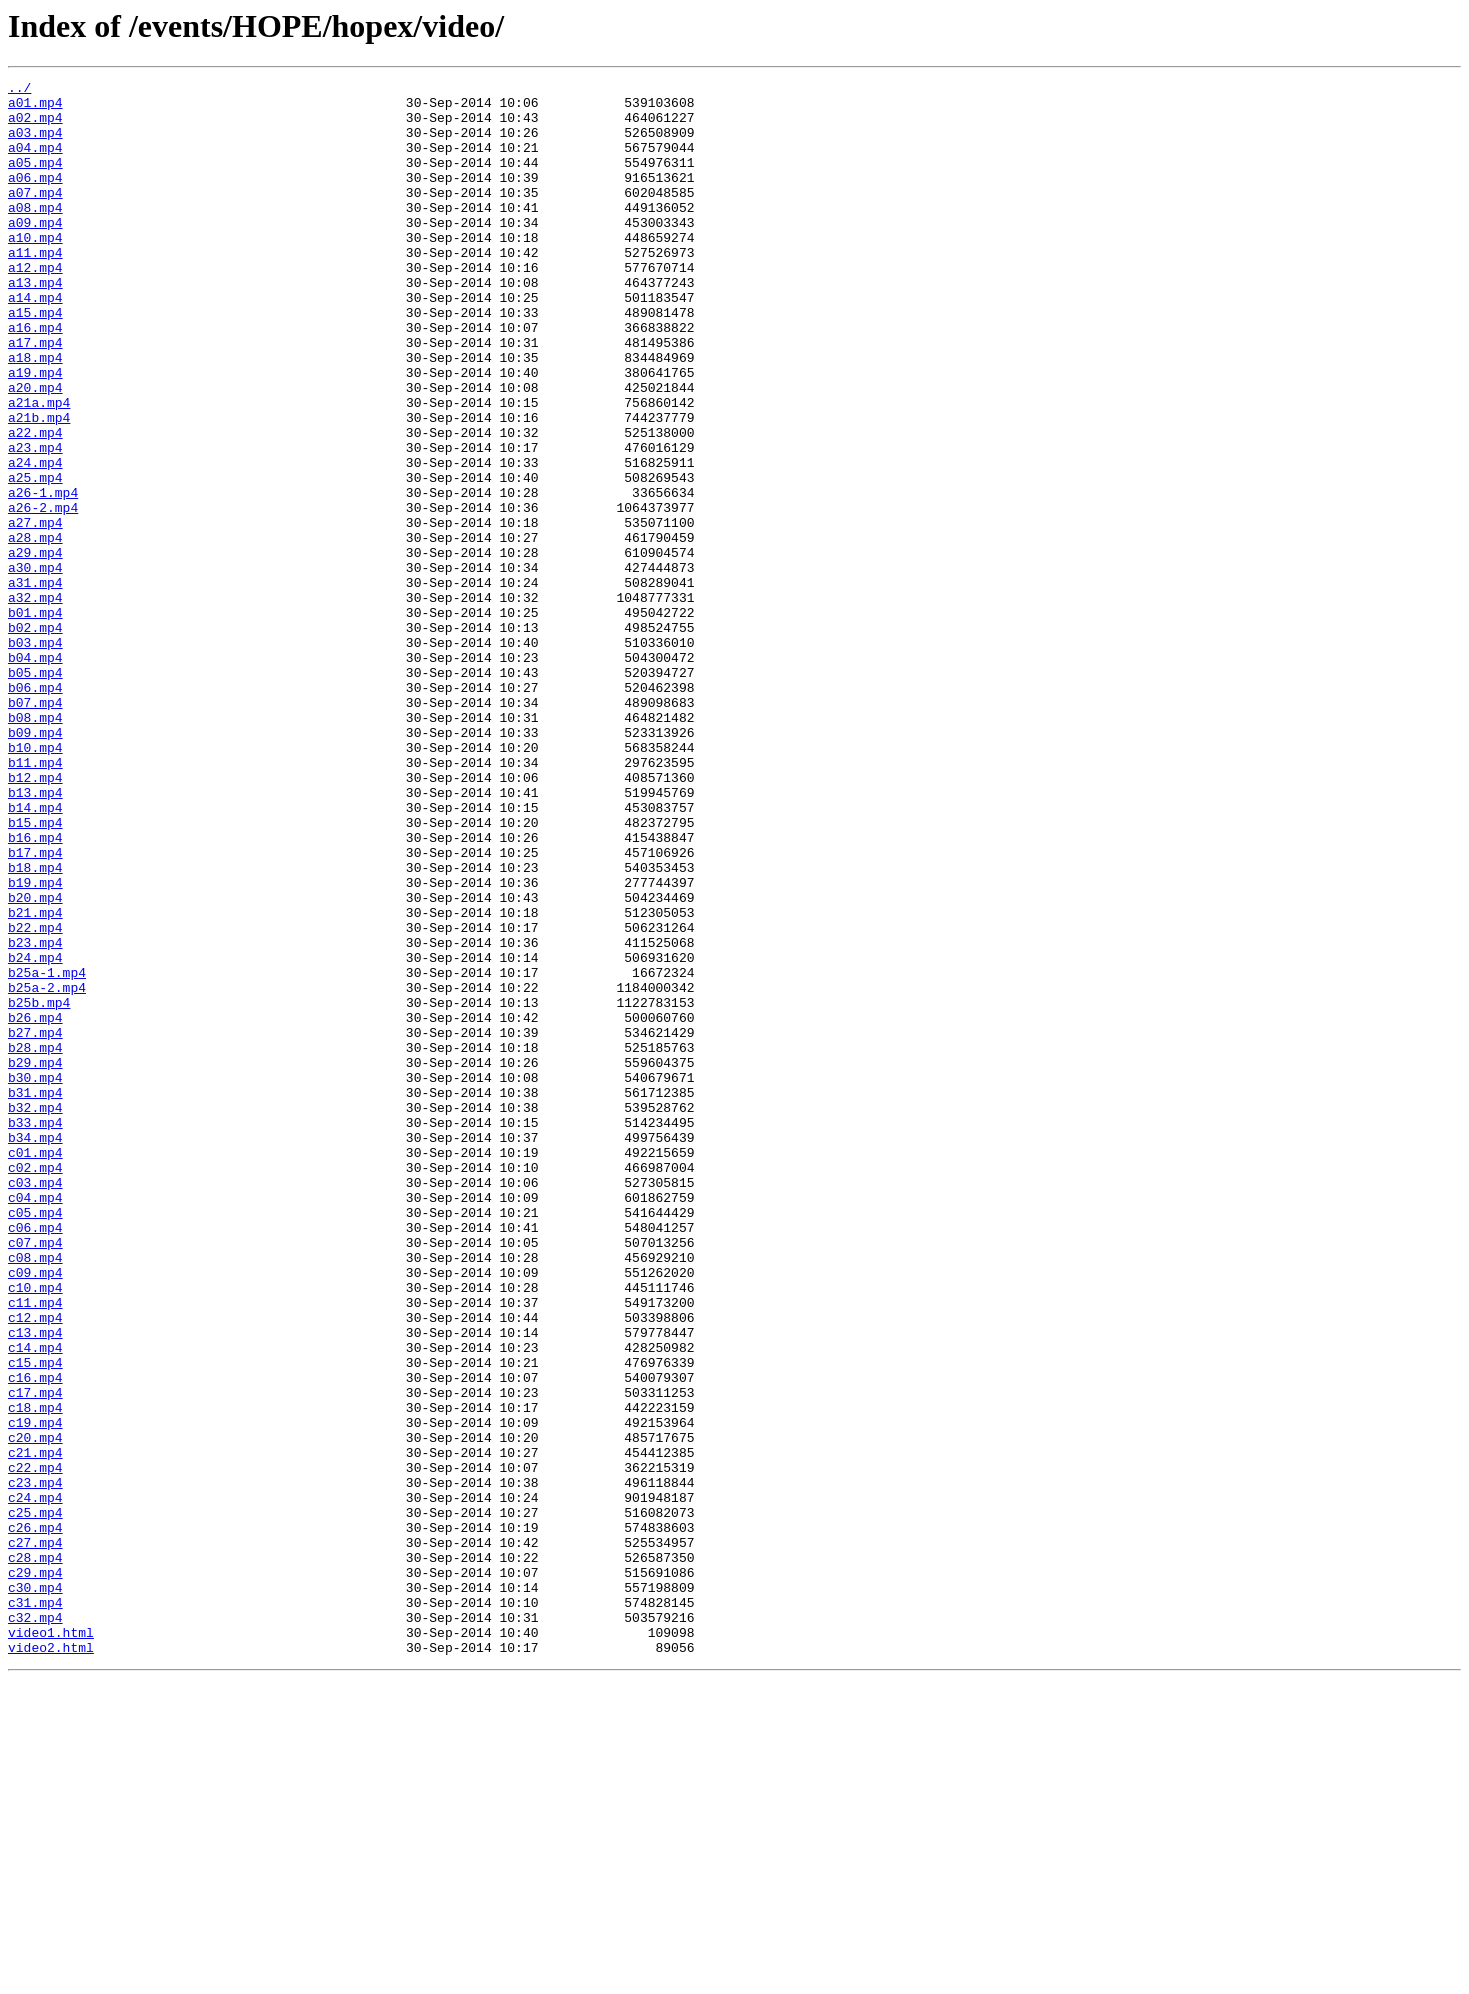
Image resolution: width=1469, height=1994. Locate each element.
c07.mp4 (35, 1476)
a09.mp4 (35, 252)
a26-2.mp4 (43, 594)
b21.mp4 (35, 1080)
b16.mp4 (35, 990)
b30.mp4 (35, 1278)
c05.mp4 (35, 1440)
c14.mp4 (35, 1602)
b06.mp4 (35, 810)
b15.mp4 (35, 972)
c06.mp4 (35, 1458)
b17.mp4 (35, 1008)
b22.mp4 (35, 1098)
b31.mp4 (35, 1296)
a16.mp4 (35, 378)
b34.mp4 (35, 1350)
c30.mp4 (35, 1890)
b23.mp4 (35, 1116)
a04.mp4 (35, 162)
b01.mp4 (35, 720)
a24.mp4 (35, 540)
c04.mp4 (35, 1422)
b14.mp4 (35, 954)
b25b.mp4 (39, 1188)
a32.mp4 (35, 702)
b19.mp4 (35, 1044)
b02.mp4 (35, 738)
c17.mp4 (35, 1656)
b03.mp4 (35, 756)
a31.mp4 (35, 684)
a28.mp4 (35, 630)
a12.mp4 (35, 306)
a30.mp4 (35, 666)
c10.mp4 (35, 1530)
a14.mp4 (35, 342)
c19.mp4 (35, 1692)
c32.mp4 (35, 1926)
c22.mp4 (35, 1746)
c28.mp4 (35, 1854)
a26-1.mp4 (43, 576)
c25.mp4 (35, 1800)
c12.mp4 (35, 1566)
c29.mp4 (35, 1872)
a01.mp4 (35, 108)
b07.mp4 (35, 828)
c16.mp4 (35, 1638)
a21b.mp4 (39, 486)
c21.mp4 (35, 1728)
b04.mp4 (35, 774)
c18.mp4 (35, 1674)
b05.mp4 (35, 792)
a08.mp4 (35, 234)
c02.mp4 (35, 1386)
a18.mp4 (35, 414)
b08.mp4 (35, 846)
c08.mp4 (35, 1494)
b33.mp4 (35, 1332)
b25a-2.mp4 (47, 1170)
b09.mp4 (35, 864)
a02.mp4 (35, 126)
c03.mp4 (35, 1404)
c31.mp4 (35, 1908)
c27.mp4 (35, 1836)
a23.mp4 (35, 522)
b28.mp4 (35, 1242)
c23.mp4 (35, 1764)
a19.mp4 (35, 432)
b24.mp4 (35, 1134)
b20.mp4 (35, 1062)
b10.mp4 (35, 882)
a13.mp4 (35, 324)
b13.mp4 (35, 936)
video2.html (51, 1962)
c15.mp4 (35, 1620)
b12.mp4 (35, 918)
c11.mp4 (35, 1548)
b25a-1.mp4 (47, 1152)
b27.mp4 (35, 1224)
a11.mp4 (35, 288)
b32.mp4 (35, 1314)
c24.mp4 (35, 1782)
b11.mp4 (35, 900)
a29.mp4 (35, 648)
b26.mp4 (35, 1206)
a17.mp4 (35, 396)
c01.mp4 (35, 1368)
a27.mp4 (35, 612)
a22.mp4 (35, 504)
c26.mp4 (35, 1818)
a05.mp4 (35, 180)
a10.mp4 (35, 270)
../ (19, 90)
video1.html (51, 1944)
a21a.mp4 (39, 468)
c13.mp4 (35, 1584)
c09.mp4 (35, 1512)
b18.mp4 (35, 1026)
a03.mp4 (35, 144)
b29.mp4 (35, 1260)
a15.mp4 (35, 360)
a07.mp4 (35, 216)
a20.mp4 (35, 450)
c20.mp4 (35, 1710)
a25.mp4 (35, 558)
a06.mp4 (35, 198)
